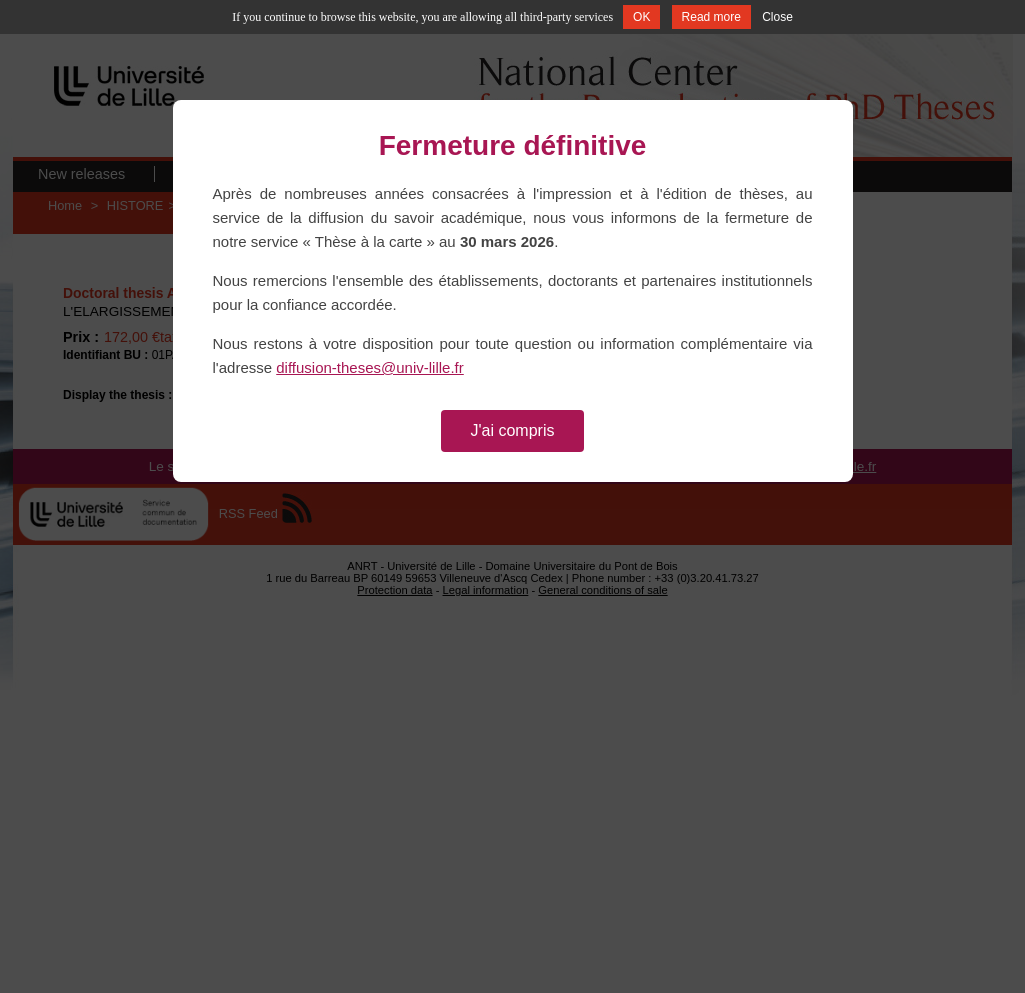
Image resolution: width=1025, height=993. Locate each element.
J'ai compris (513, 430)
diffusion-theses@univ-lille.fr (370, 367)
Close (777, 17)
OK (641, 17)
